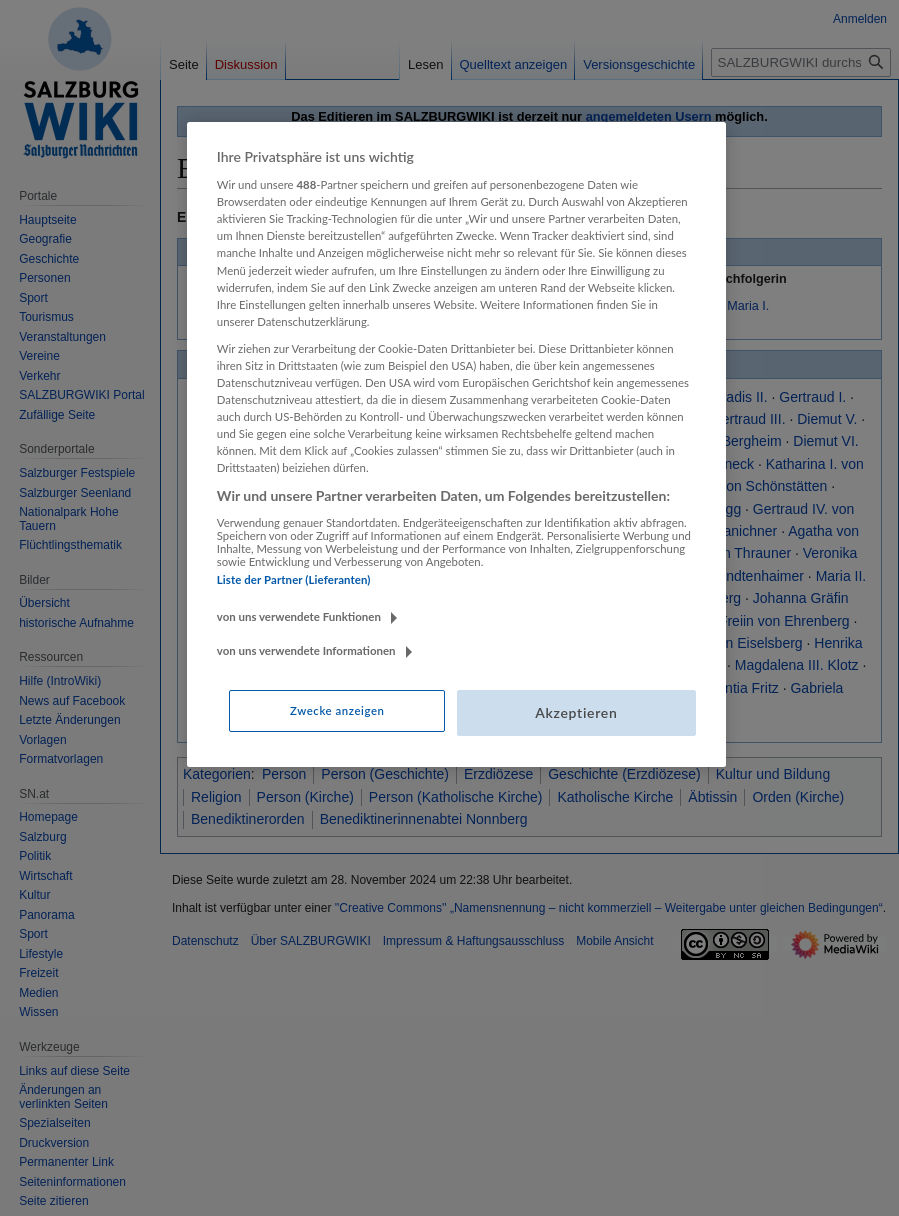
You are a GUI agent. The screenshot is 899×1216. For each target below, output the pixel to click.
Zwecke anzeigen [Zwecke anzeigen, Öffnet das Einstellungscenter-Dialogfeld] (337, 710)
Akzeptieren (576, 712)
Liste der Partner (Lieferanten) (294, 579)
